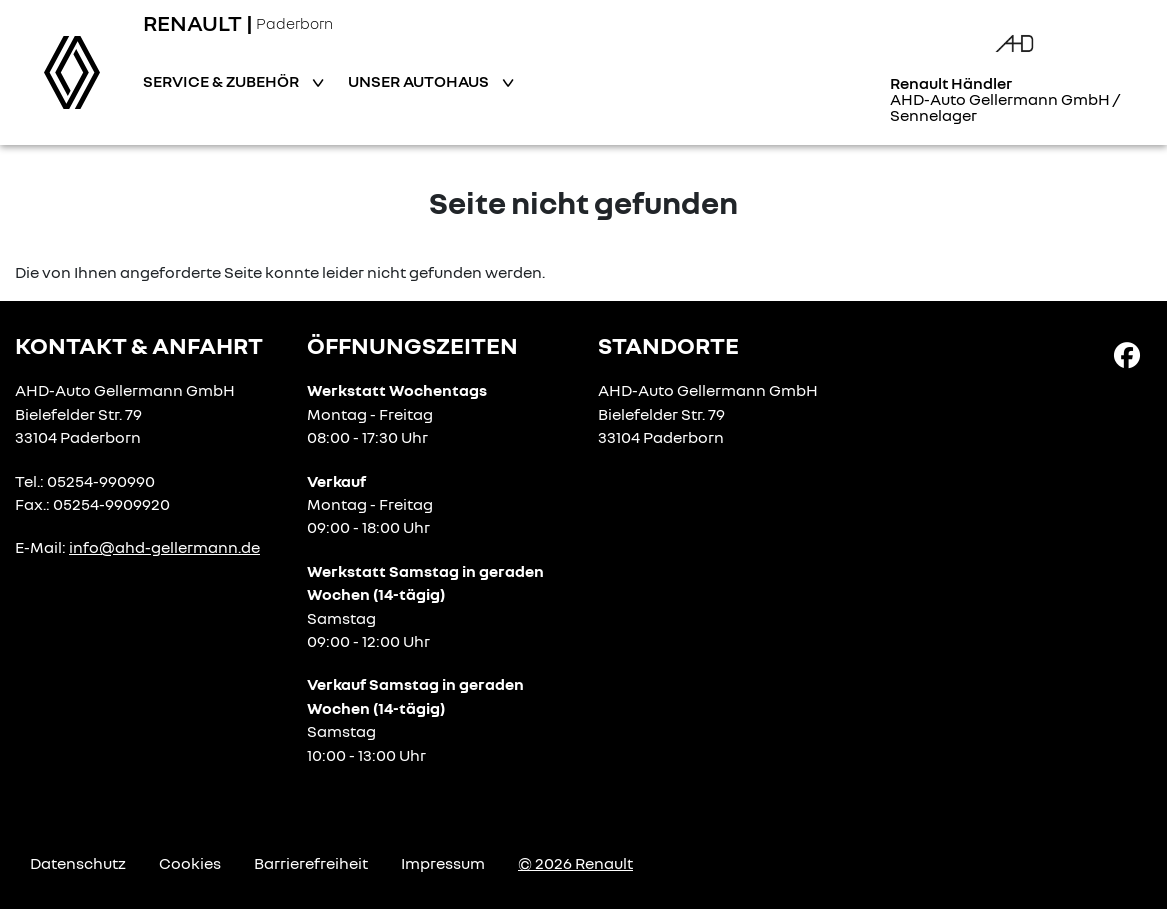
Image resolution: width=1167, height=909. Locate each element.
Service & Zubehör (222, 81)
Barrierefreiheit (311, 863)
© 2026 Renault (575, 863)
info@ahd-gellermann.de (164, 547)
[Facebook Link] (1127, 354)
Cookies (190, 863)
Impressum (443, 863)
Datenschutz (78, 863)
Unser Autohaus (420, 81)
